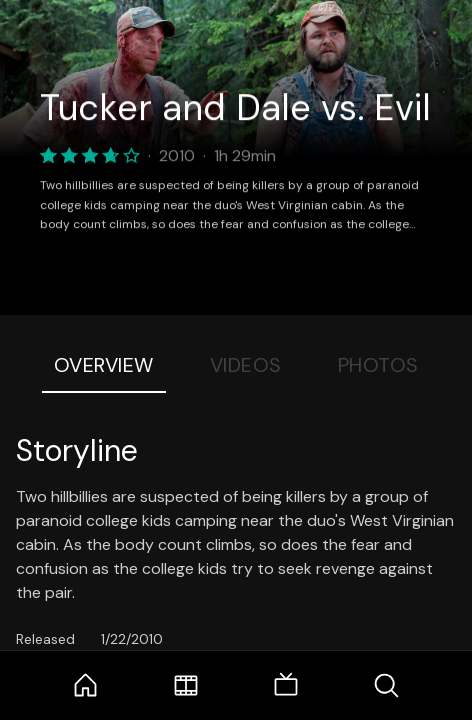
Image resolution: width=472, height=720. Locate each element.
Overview (104, 365)
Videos (246, 365)
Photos (378, 365)
